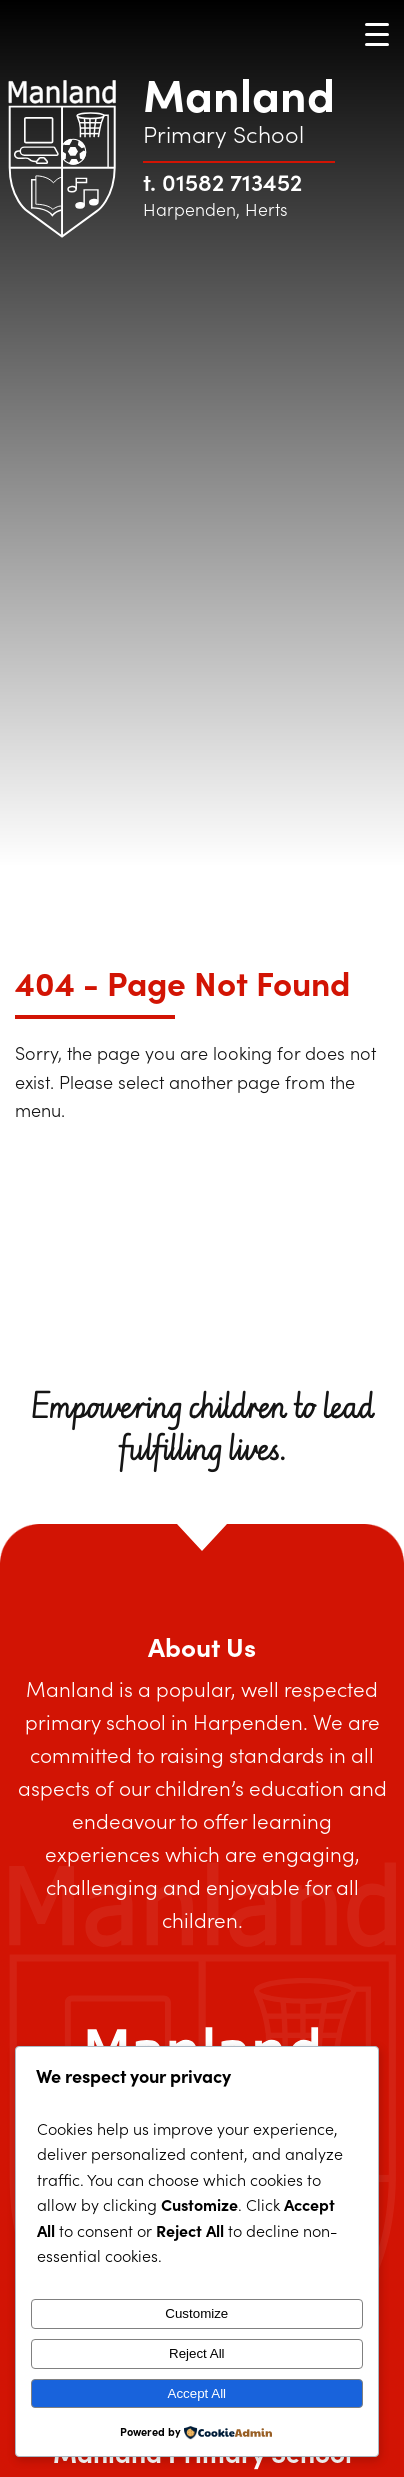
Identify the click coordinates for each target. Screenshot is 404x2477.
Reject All (197, 2353)
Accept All (197, 2393)
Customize (196, 2313)
